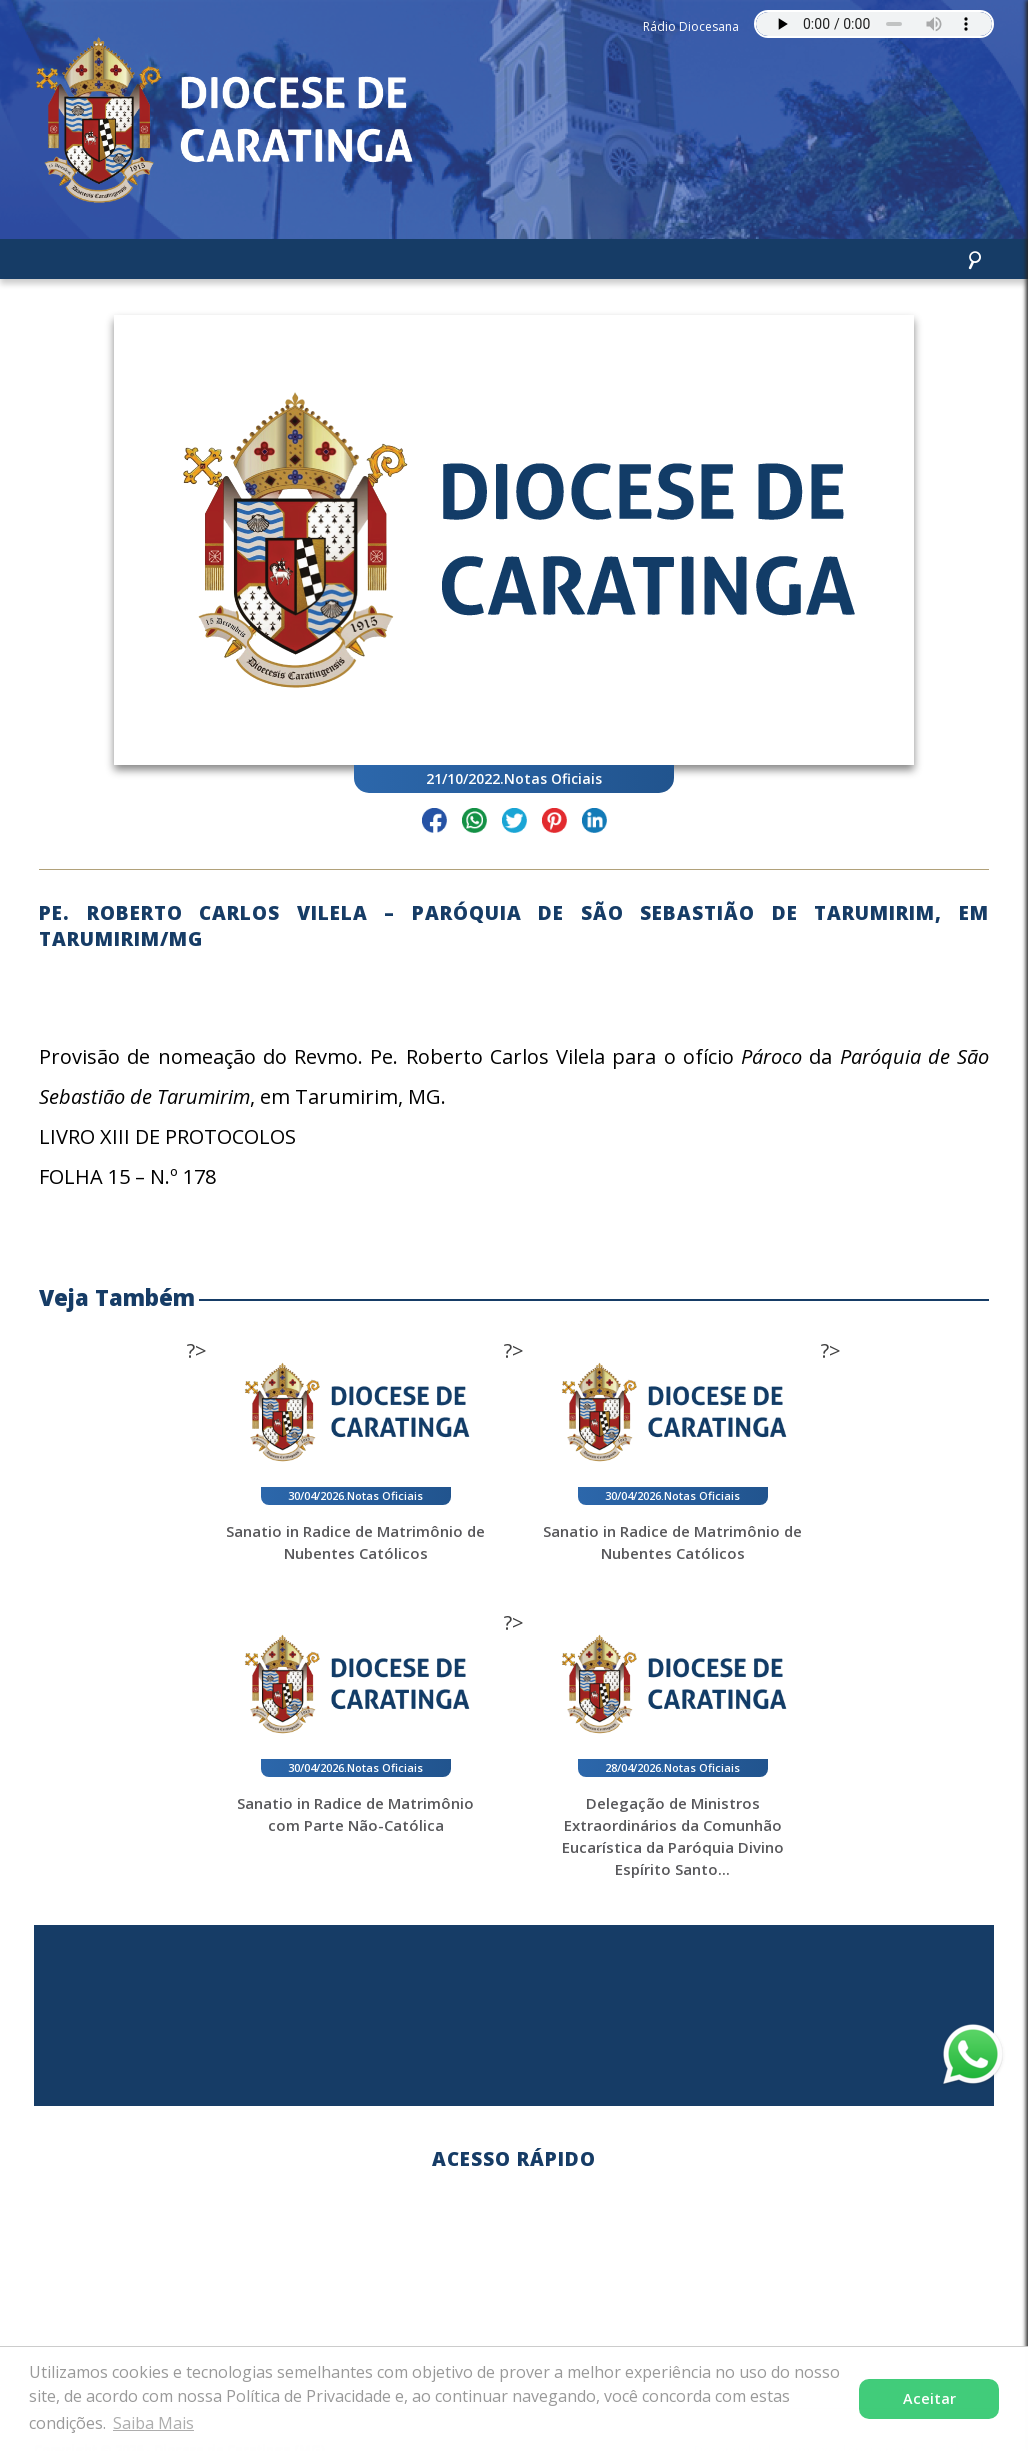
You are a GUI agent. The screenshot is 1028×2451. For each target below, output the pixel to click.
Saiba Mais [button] (153, 2423)
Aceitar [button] (929, 2398)
